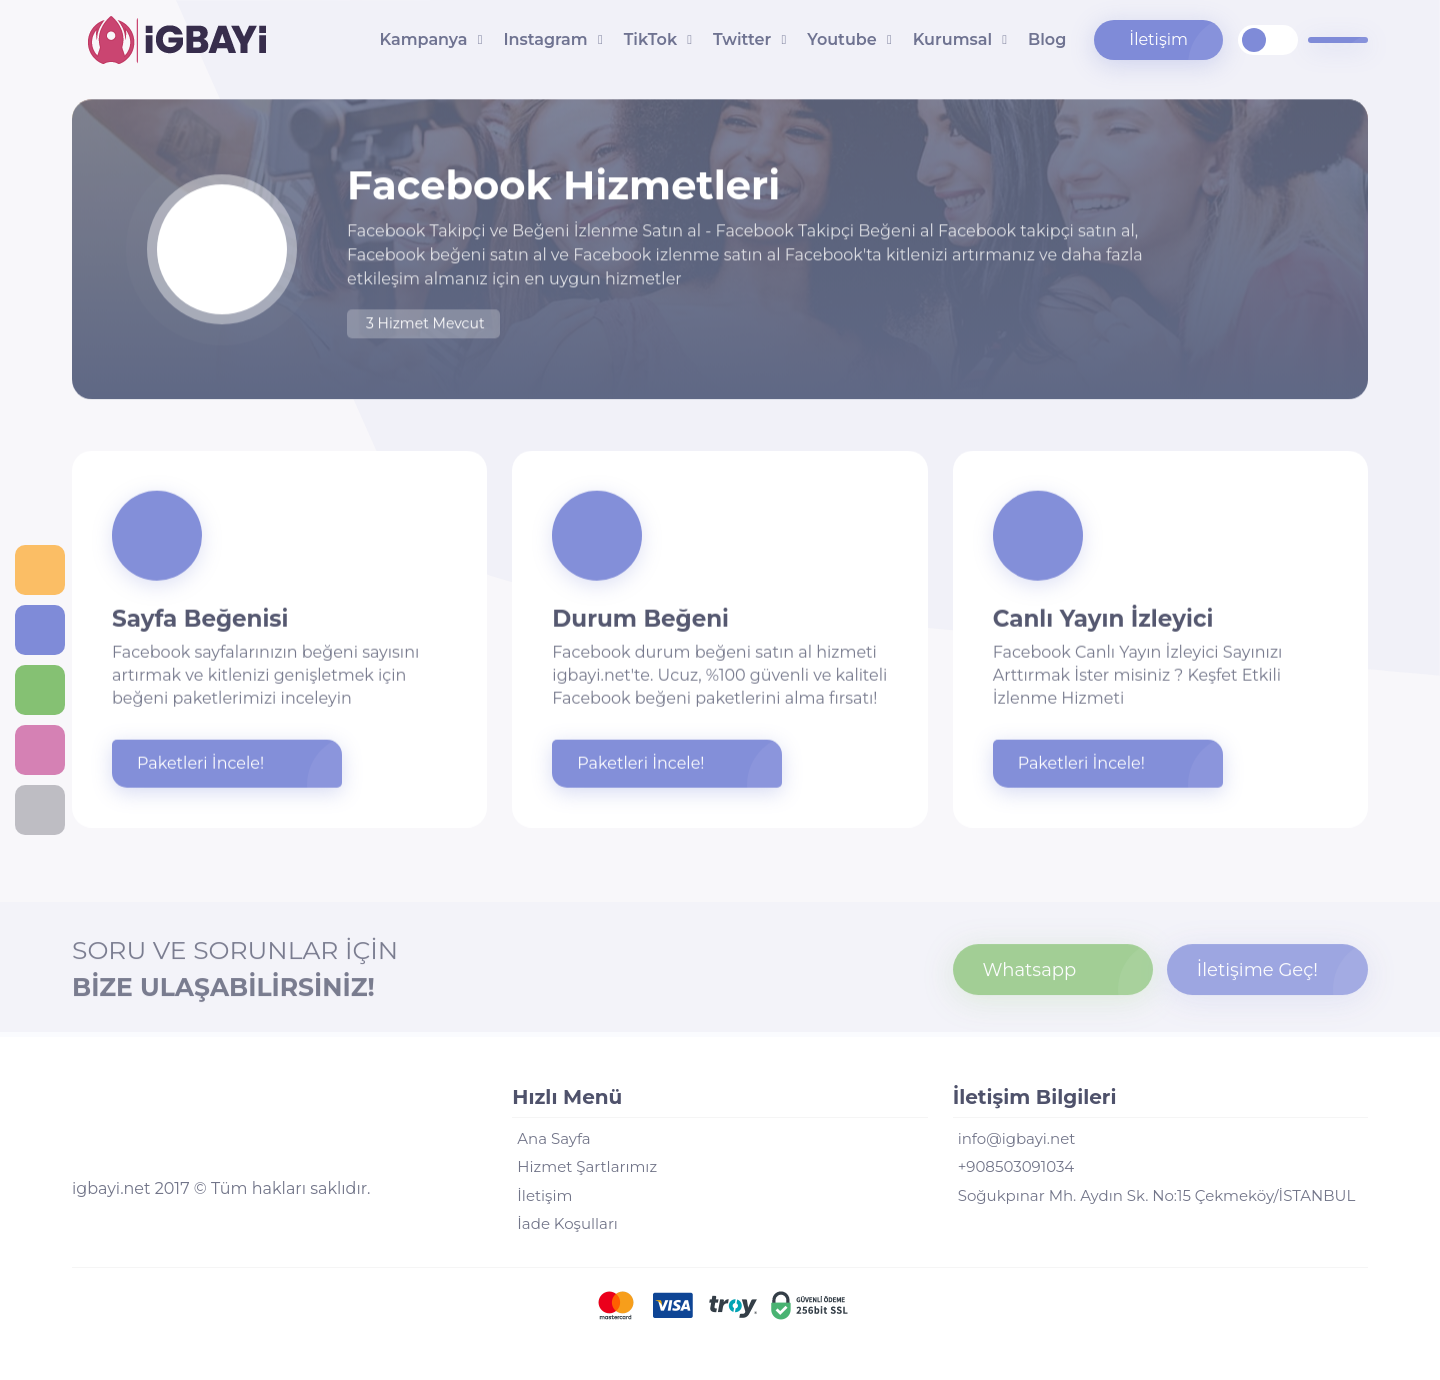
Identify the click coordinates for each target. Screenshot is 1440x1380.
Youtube (841, 39)
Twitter (742, 39)
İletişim (1158, 39)
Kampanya (424, 39)
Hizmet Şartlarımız (587, 1166)
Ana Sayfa (553, 1138)
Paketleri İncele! (200, 764)
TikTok (650, 39)
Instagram (545, 39)
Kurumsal (952, 39)
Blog (1047, 39)
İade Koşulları (567, 1223)
